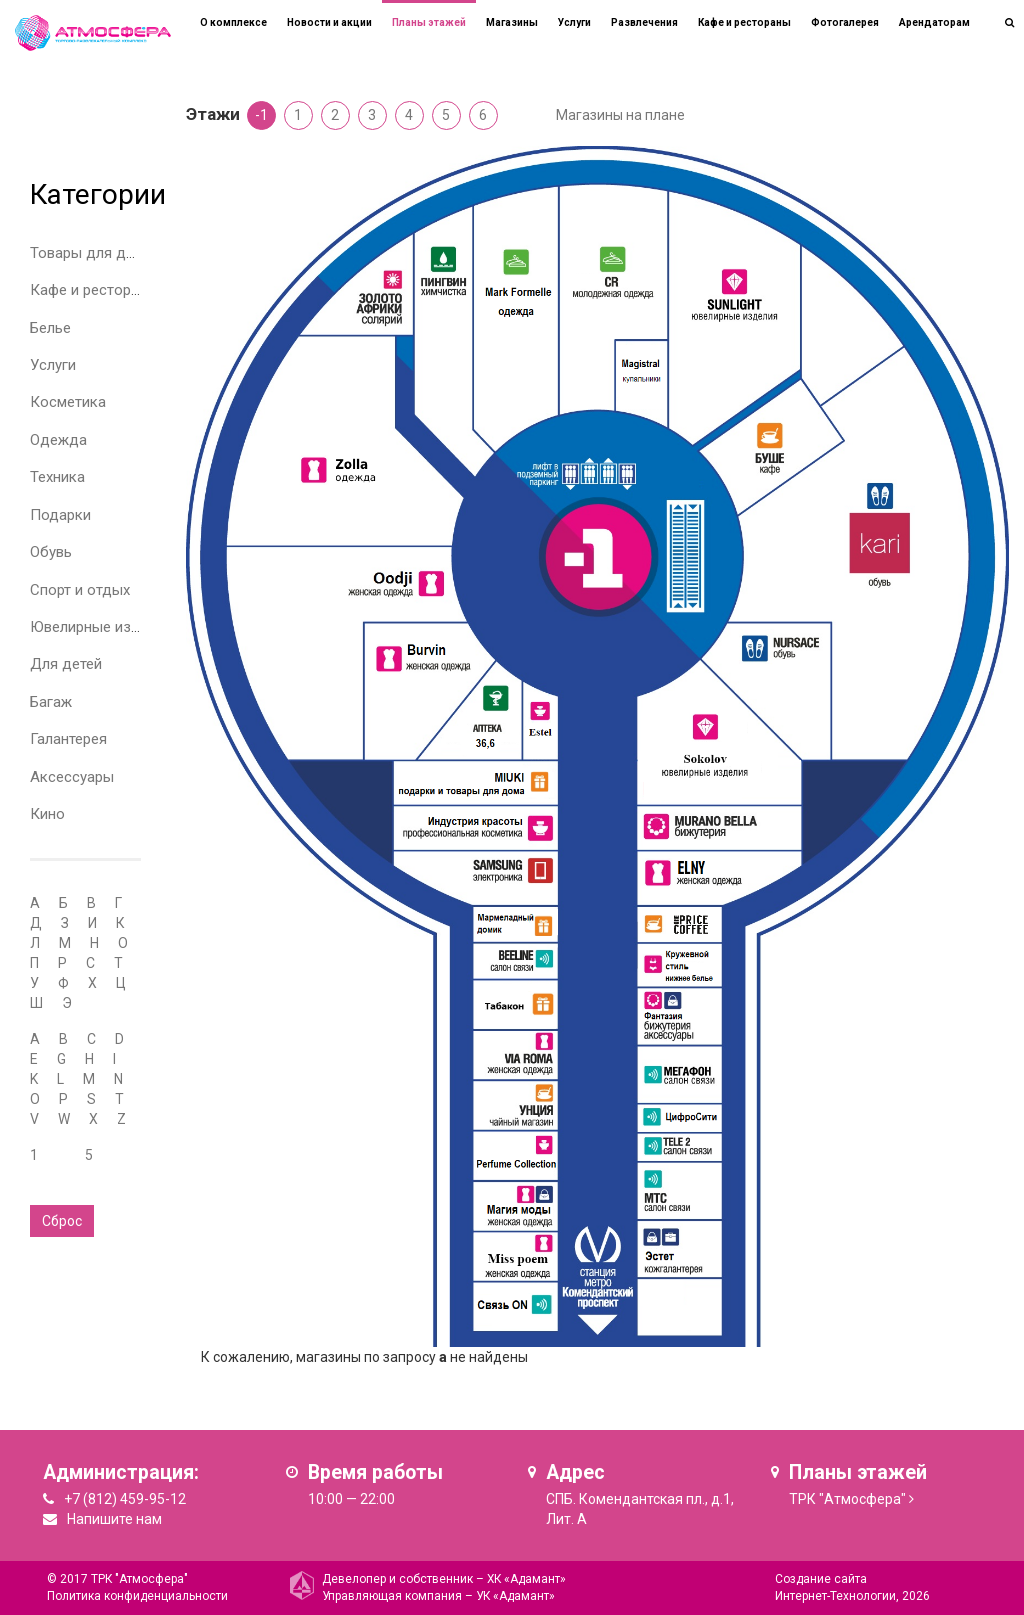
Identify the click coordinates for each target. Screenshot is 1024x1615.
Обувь (51, 552)
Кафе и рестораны (94, 290)
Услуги (53, 365)
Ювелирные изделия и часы (127, 627)
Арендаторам (934, 22)
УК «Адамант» (515, 1596)
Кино (47, 814)
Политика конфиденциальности (137, 1596)
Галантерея (68, 739)
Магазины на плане (620, 115)
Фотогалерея (845, 22)
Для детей (66, 664)
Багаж (51, 702)
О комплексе (233, 22)
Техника (57, 477)
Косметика (68, 402)
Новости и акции (329, 22)
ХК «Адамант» (526, 1579)
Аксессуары (72, 777)
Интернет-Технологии (835, 1596)
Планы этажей (429, 22)
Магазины (512, 22)
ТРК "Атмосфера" (847, 1499)
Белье (50, 328)
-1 (261, 115)
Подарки (60, 515)
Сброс (62, 1221)
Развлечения (644, 22)
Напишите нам (114, 1519)
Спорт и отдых (80, 590)
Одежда (58, 440)
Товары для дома (91, 253)
